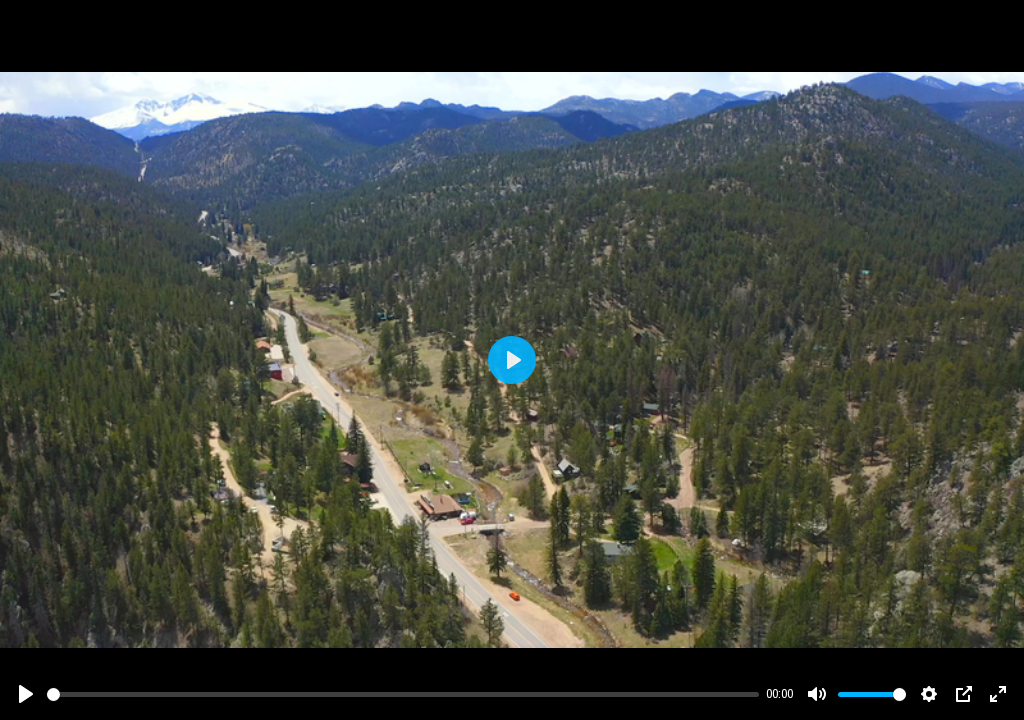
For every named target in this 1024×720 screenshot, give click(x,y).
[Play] (26, 694)
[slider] (403, 694)
